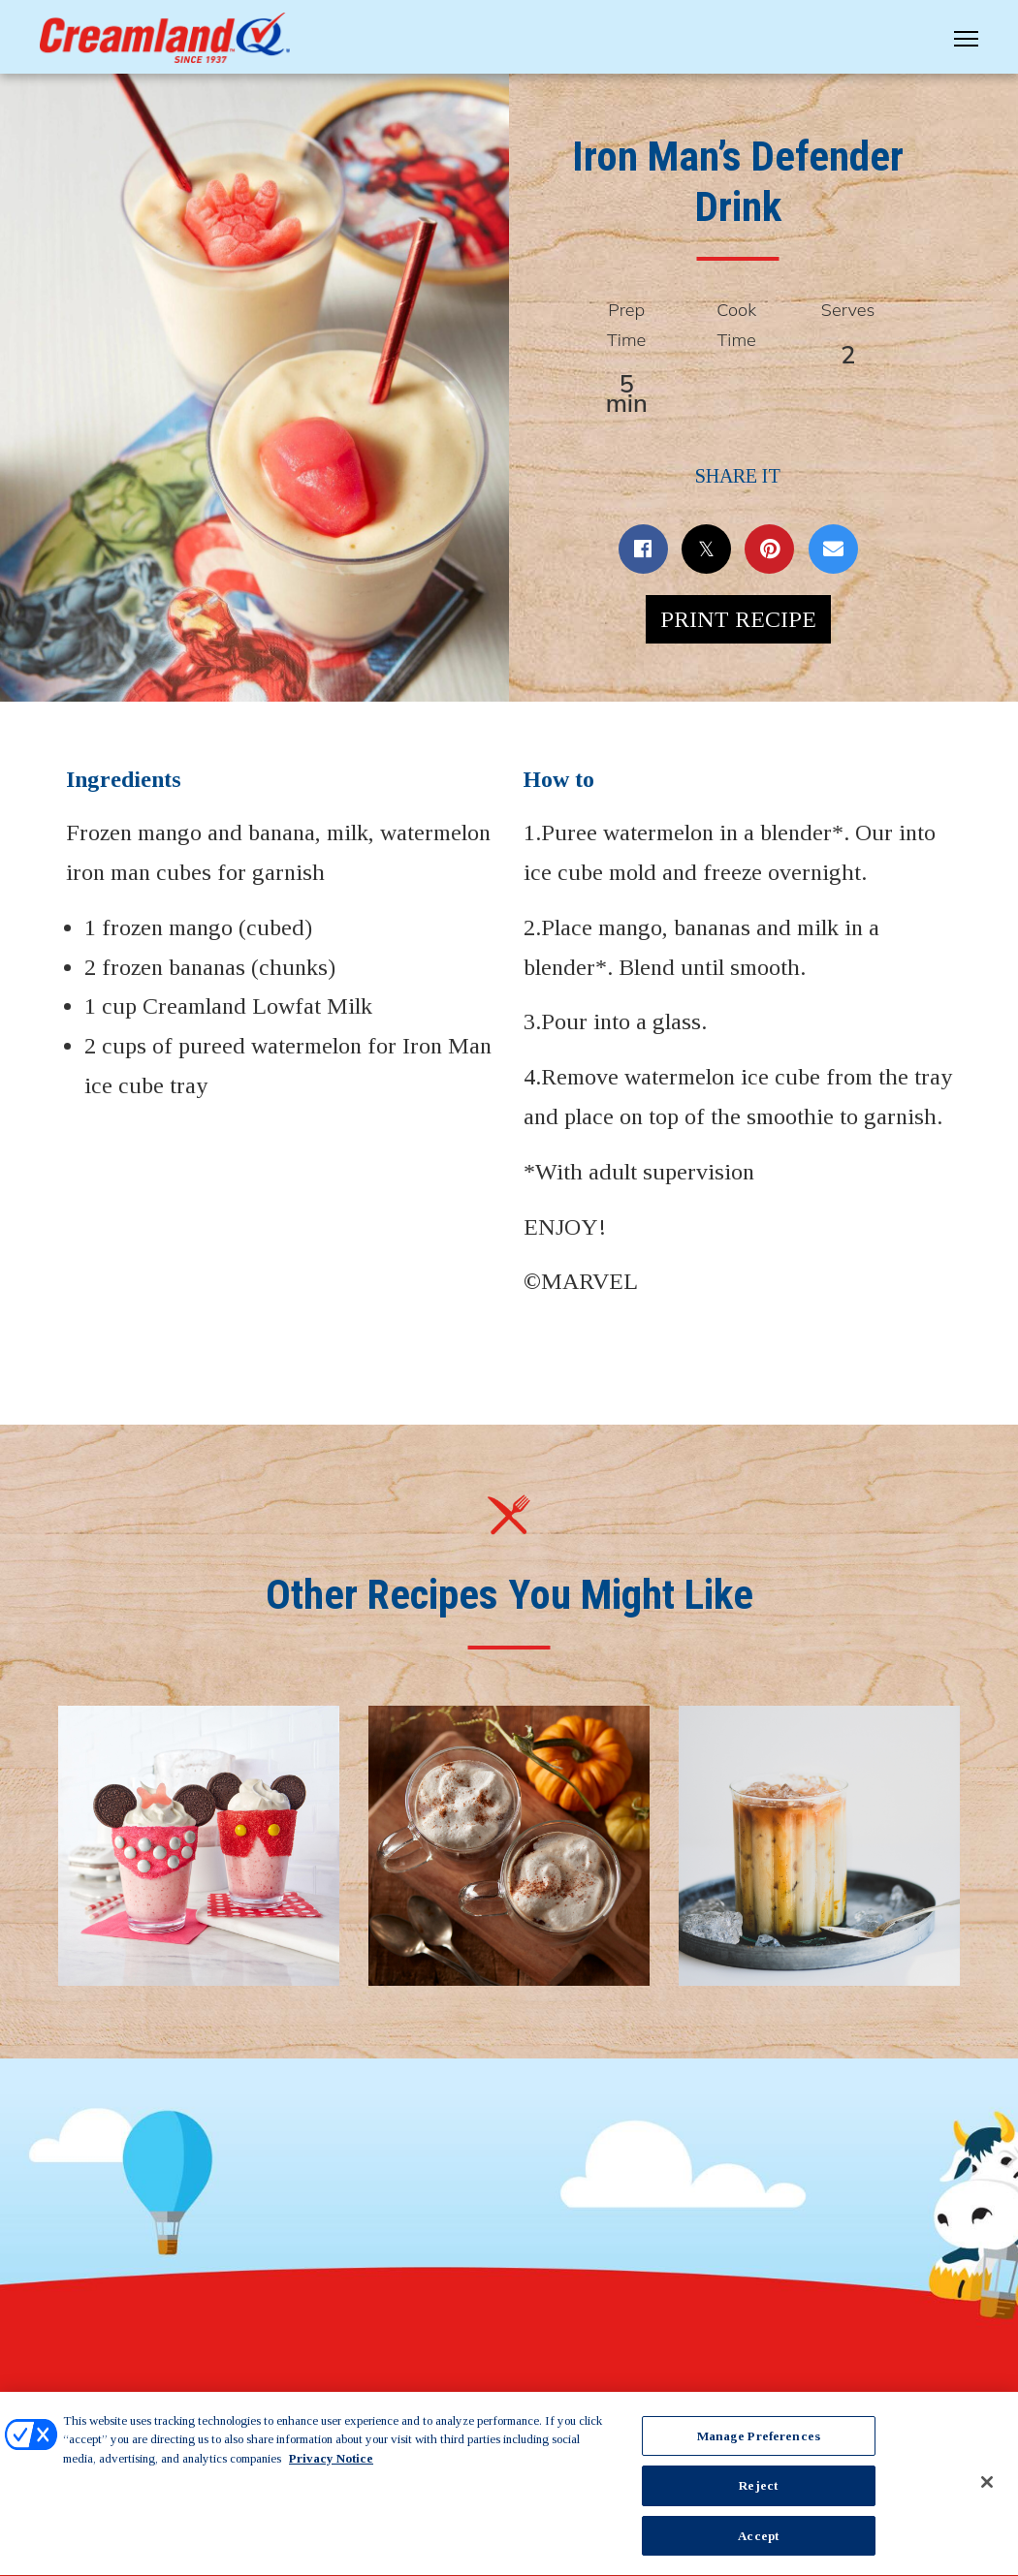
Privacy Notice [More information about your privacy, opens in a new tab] (331, 2466)
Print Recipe (738, 619)
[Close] (987, 2489)
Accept (758, 2544)
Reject (758, 2494)
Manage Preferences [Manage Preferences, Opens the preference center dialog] (758, 2443)
